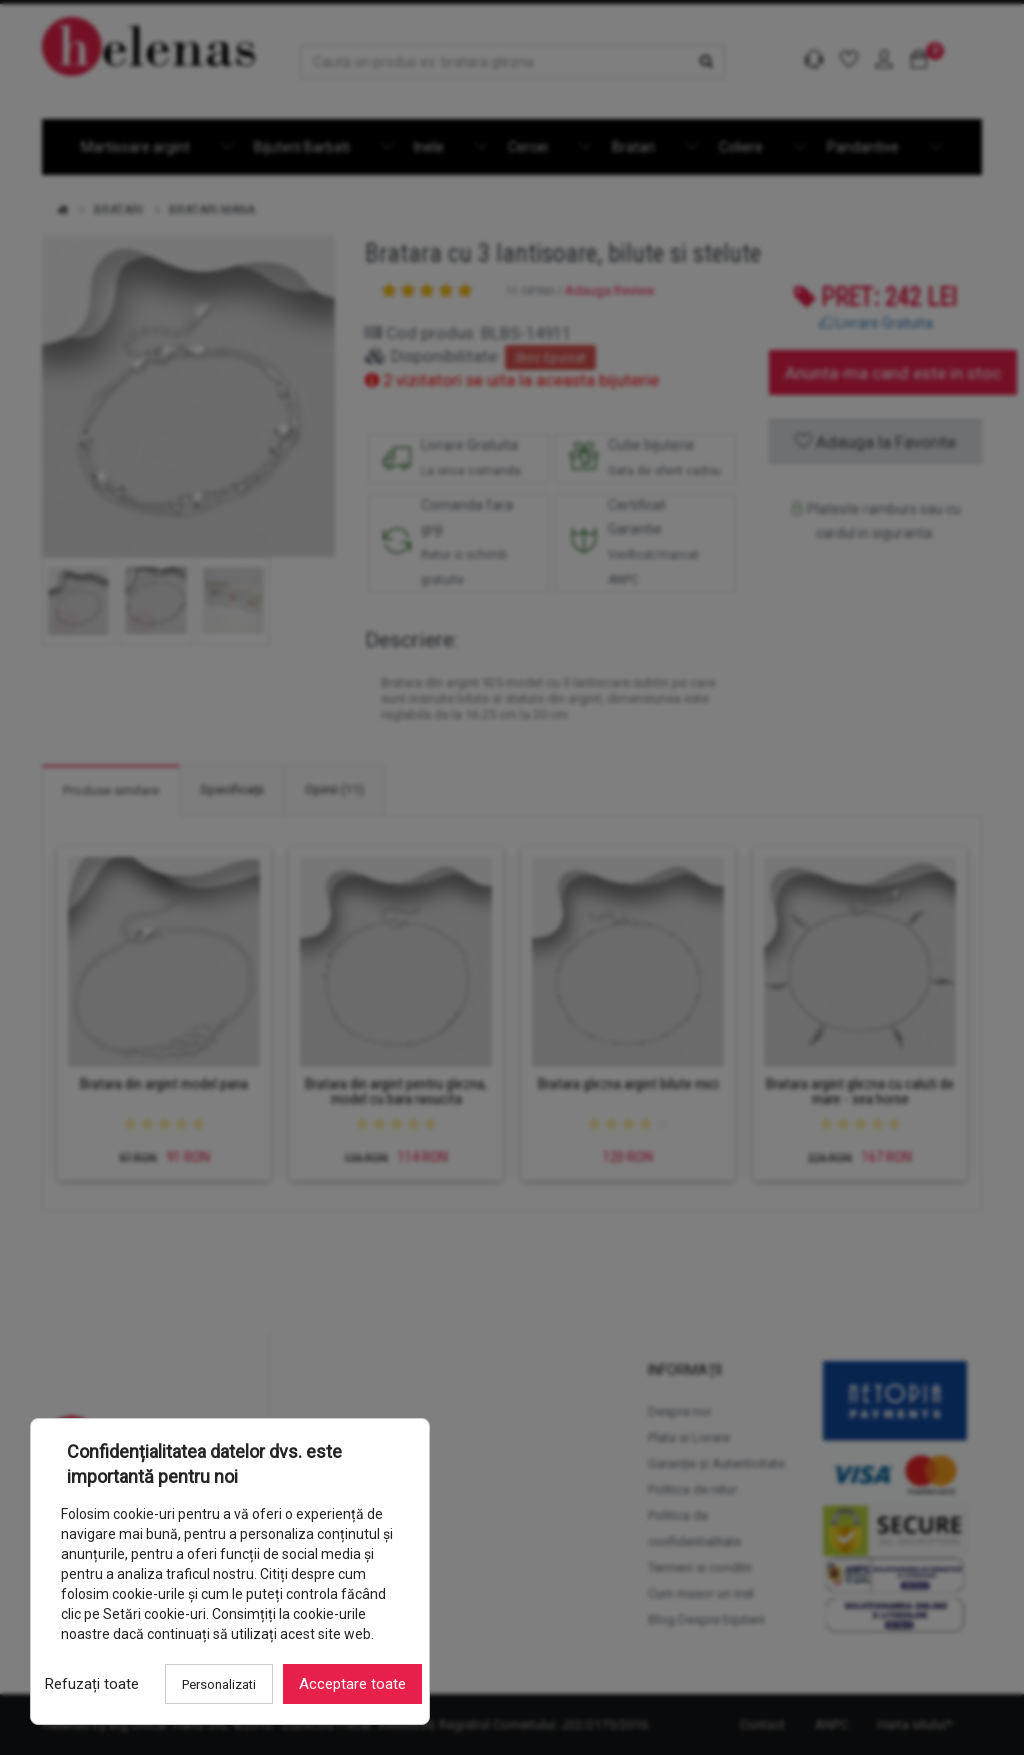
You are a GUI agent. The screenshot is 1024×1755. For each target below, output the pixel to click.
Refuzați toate (92, 1684)
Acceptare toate (352, 1684)
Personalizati (219, 1684)
